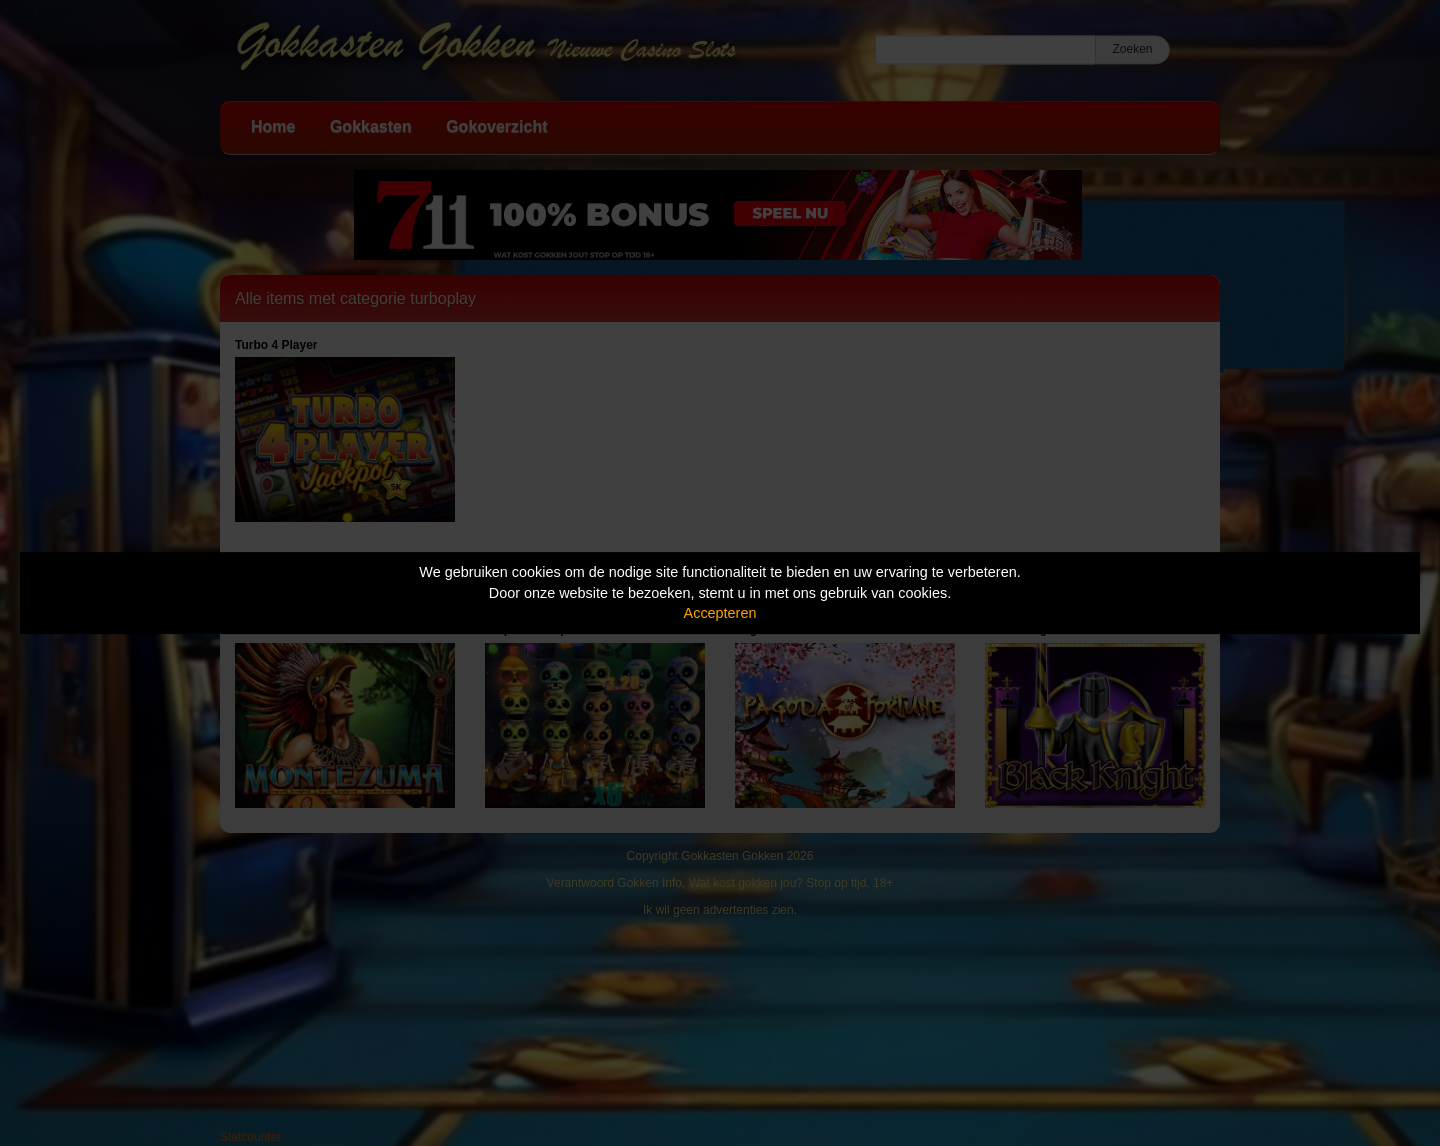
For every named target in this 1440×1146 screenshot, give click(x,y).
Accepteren (720, 613)
